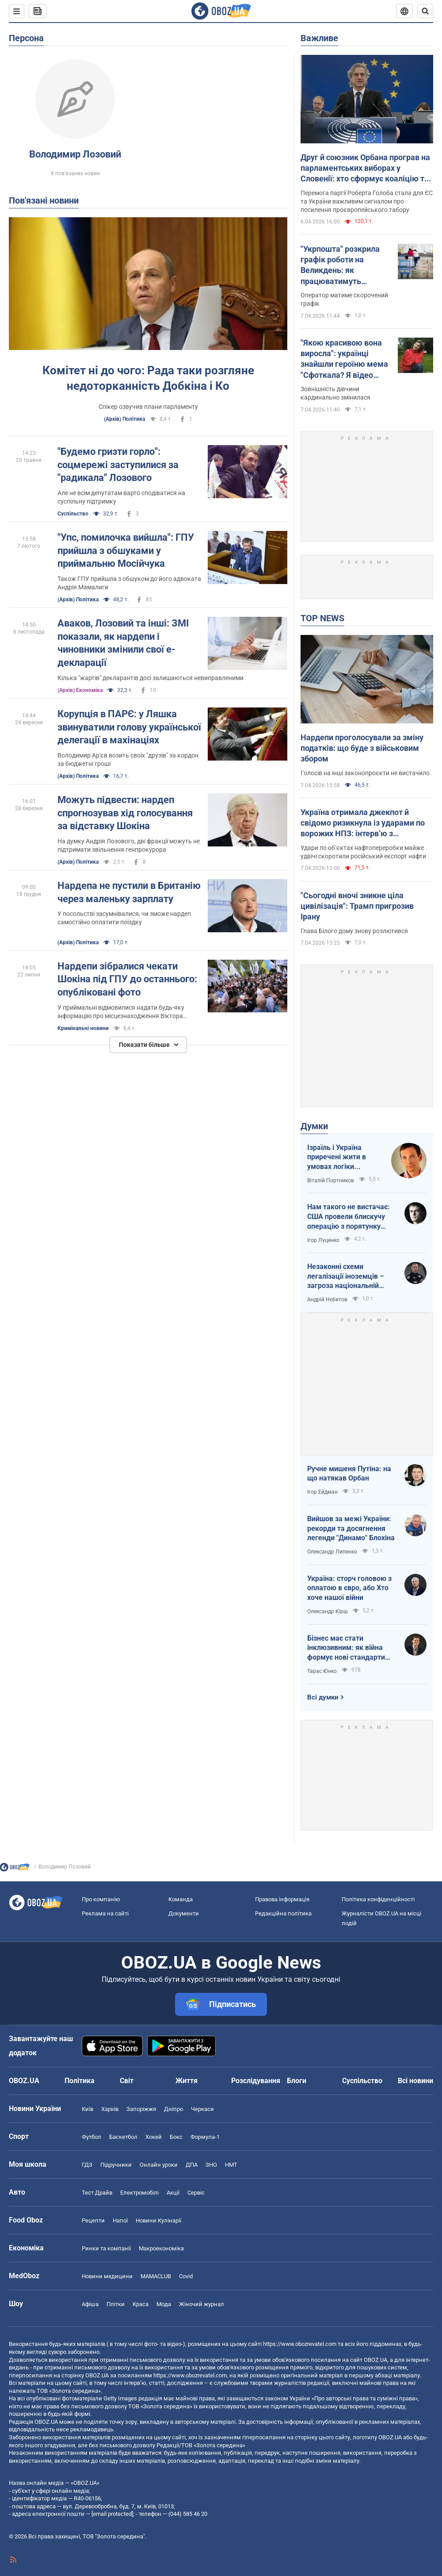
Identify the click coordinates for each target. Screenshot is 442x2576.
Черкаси (202, 2109)
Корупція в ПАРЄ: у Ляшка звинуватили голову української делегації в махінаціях (129, 727)
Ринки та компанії (106, 2248)
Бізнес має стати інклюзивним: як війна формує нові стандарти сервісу (346, 1648)
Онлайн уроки (159, 2164)
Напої (120, 2220)
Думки (314, 1126)
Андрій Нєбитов (327, 1299)
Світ (126, 2080)
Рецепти (93, 2220)
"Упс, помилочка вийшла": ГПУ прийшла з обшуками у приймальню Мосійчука (125, 550)
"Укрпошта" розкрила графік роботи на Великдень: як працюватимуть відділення (340, 265)
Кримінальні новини (83, 1028)
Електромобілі (139, 2192)
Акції (173, 2192)
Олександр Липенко (332, 1552)
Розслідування (255, 2080)
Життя (186, 2080)
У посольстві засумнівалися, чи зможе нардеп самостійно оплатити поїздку (124, 918)
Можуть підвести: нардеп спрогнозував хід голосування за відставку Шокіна (125, 812)
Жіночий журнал (201, 2304)
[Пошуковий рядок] (425, 11)
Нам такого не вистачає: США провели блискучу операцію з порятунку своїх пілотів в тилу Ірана (349, 1217)
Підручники (116, 2164)
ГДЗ (87, 2164)
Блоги (296, 2080)
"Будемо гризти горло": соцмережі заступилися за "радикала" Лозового (118, 464)
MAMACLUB (156, 2276)
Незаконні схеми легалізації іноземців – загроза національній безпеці (345, 1276)
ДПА (192, 2164)
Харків (109, 2109)
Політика (80, 2080)
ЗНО (211, 2164)
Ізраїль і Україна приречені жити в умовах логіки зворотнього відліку (340, 1157)
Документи (183, 1913)
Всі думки (323, 1697)
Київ (87, 2109)
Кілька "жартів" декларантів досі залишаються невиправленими (150, 677)
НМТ (231, 2164)
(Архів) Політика (124, 419)
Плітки (116, 2304)
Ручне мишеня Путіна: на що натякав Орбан (349, 1474)
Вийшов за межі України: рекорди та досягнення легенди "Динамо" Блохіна (351, 1528)
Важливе (319, 38)
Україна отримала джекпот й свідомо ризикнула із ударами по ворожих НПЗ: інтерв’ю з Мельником (363, 823)
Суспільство (72, 514)
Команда (180, 1899)
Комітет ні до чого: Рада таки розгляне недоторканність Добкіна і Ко (148, 378)
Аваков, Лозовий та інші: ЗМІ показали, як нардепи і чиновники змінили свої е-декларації (123, 643)
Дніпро (173, 2109)
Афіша (90, 2304)
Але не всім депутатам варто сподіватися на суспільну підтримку (121, 497)
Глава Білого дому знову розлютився (354, 930)
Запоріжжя (141, 2109)
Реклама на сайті (105, 1913)
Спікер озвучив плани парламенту (148, 406)
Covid (186, 2276)
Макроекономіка (161, 2248)
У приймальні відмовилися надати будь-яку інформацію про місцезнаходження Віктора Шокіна (120, 1012)
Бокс (176, 2137)
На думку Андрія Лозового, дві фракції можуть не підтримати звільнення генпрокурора (128, 845)
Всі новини (415, 2080)
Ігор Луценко (323, 1240)
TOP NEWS (322, 618)
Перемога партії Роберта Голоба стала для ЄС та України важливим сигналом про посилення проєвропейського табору (367, 201)
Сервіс (196, 2192)
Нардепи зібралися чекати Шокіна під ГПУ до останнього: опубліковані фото (127, 979)
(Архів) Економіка (80, 690)
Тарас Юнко (322, 1671)
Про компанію (101, 1899)
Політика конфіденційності (378, 1899)
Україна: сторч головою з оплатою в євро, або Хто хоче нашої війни (349, 1588)
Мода (163, 2304)
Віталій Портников (330, 1180)
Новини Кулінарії (158, 2220)
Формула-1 (205, 2137)
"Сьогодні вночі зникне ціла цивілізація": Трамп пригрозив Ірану (357, 906)
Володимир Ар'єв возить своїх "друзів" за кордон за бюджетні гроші (127, 759)
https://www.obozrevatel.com (299, 2344)
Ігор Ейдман (322, 1492)
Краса (141, 2304)
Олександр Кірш (327, 1611)
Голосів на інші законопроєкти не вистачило (365, 773)
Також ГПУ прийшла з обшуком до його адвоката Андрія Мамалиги (129, 583)
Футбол (91, 2137)
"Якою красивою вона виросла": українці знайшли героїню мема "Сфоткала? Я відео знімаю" (344, 359)
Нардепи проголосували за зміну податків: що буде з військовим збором (362, 748)
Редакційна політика (283, 1913)
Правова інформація (282, 1899)
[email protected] (112, 2514)
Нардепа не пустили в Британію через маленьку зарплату (129, 892)
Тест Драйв (97, 2192)
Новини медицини (107, 2276)
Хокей (153, 2137)
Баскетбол (123, 2137)
